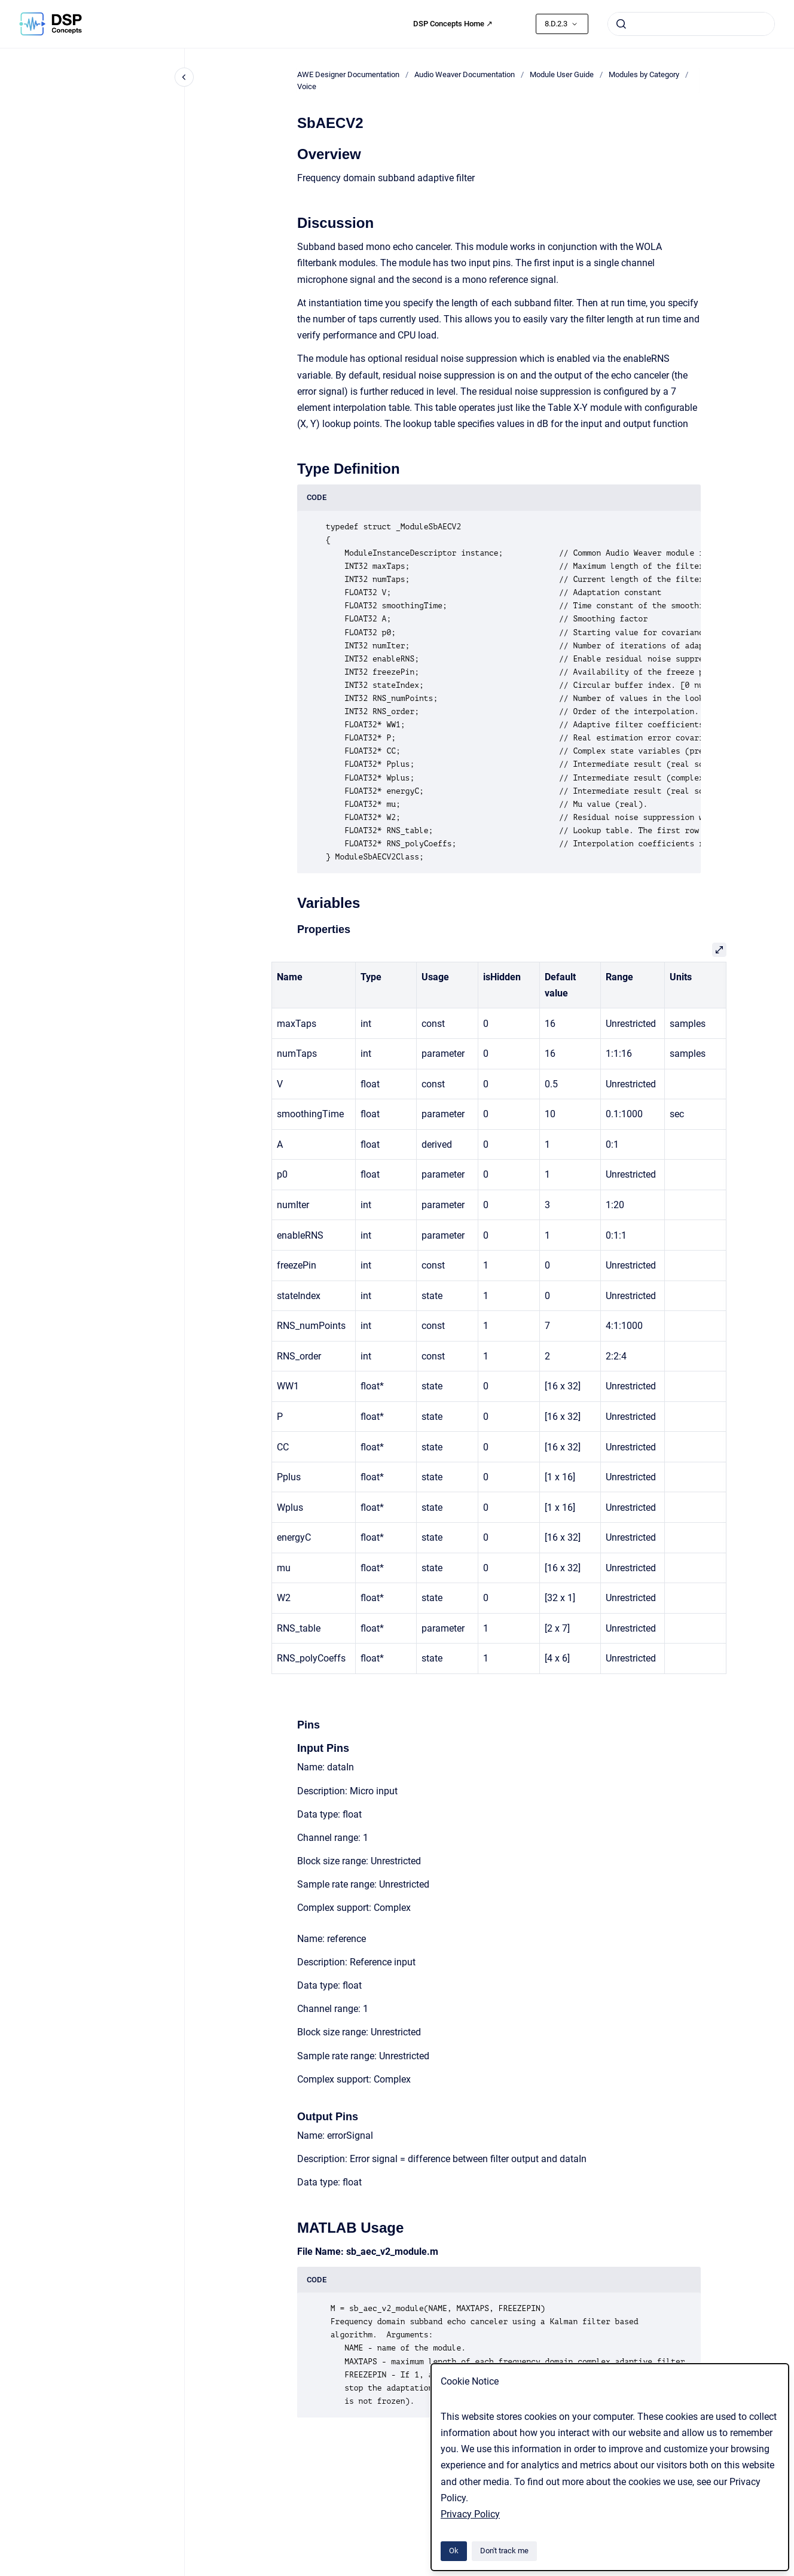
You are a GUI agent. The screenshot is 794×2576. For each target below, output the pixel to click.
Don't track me (504, 2550)
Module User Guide (562, 74)
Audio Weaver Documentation (464, 74)
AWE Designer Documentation (348, 74)
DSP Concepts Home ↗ (453, 23)
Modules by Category (644, 74)
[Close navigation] (184, 77)
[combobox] (691, 24)
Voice (306, 86)
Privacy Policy (470, 2514)
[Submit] (621, 23)
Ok (454, 2550)
